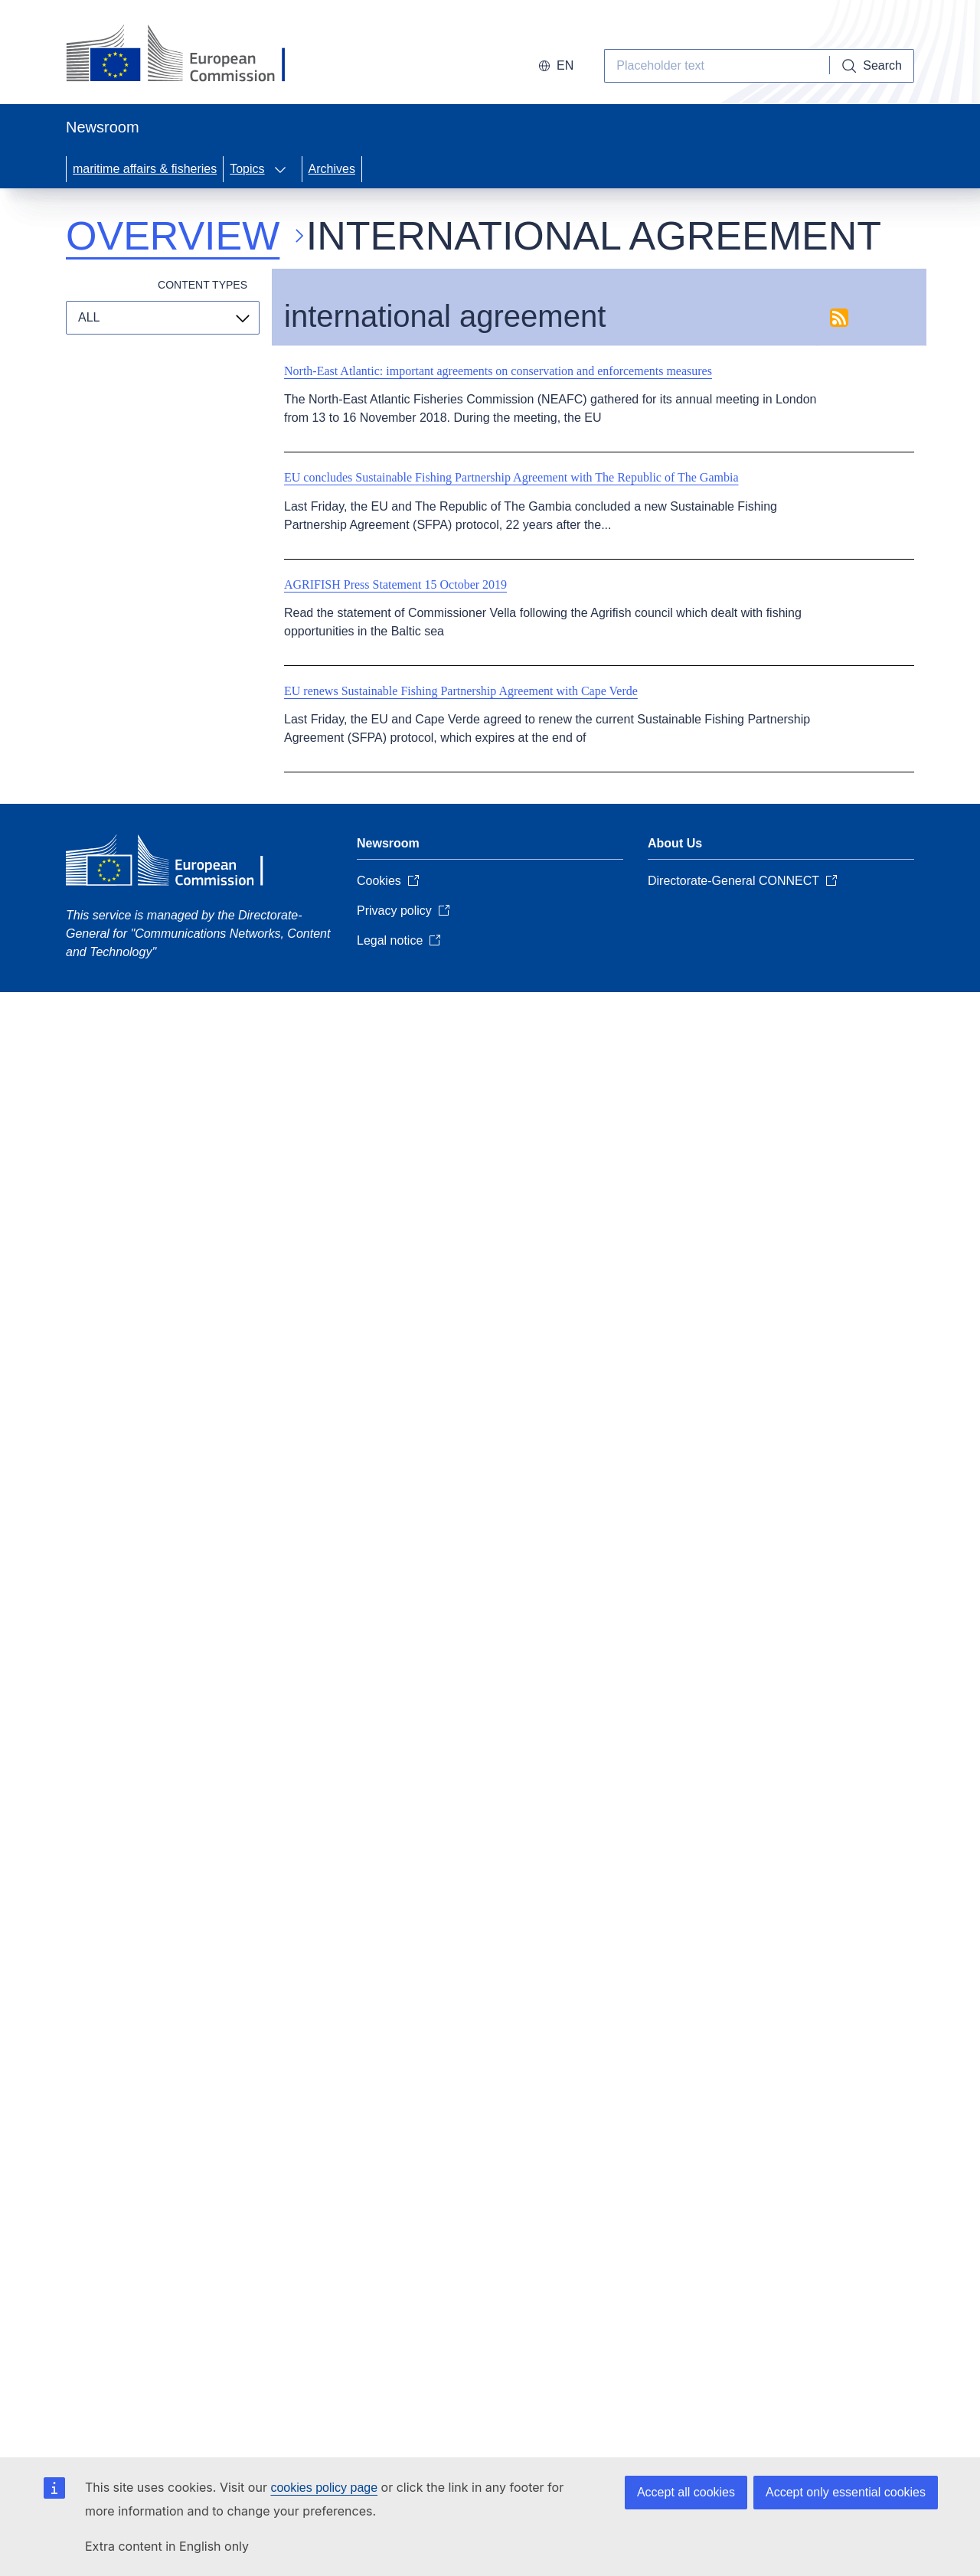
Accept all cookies (686, 2492)
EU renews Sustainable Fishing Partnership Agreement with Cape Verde (461, 690)
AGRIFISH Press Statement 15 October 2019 (395, 584)
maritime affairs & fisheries (145, 168)
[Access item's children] (285, 169)
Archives (332, 168)
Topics (247, 168)
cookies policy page (323, 2487)
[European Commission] (189, 55)
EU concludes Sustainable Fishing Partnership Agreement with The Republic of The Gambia (511, 477)
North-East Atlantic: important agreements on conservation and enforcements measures (498, 370)
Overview (172, 235)
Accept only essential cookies (846, 2492)
